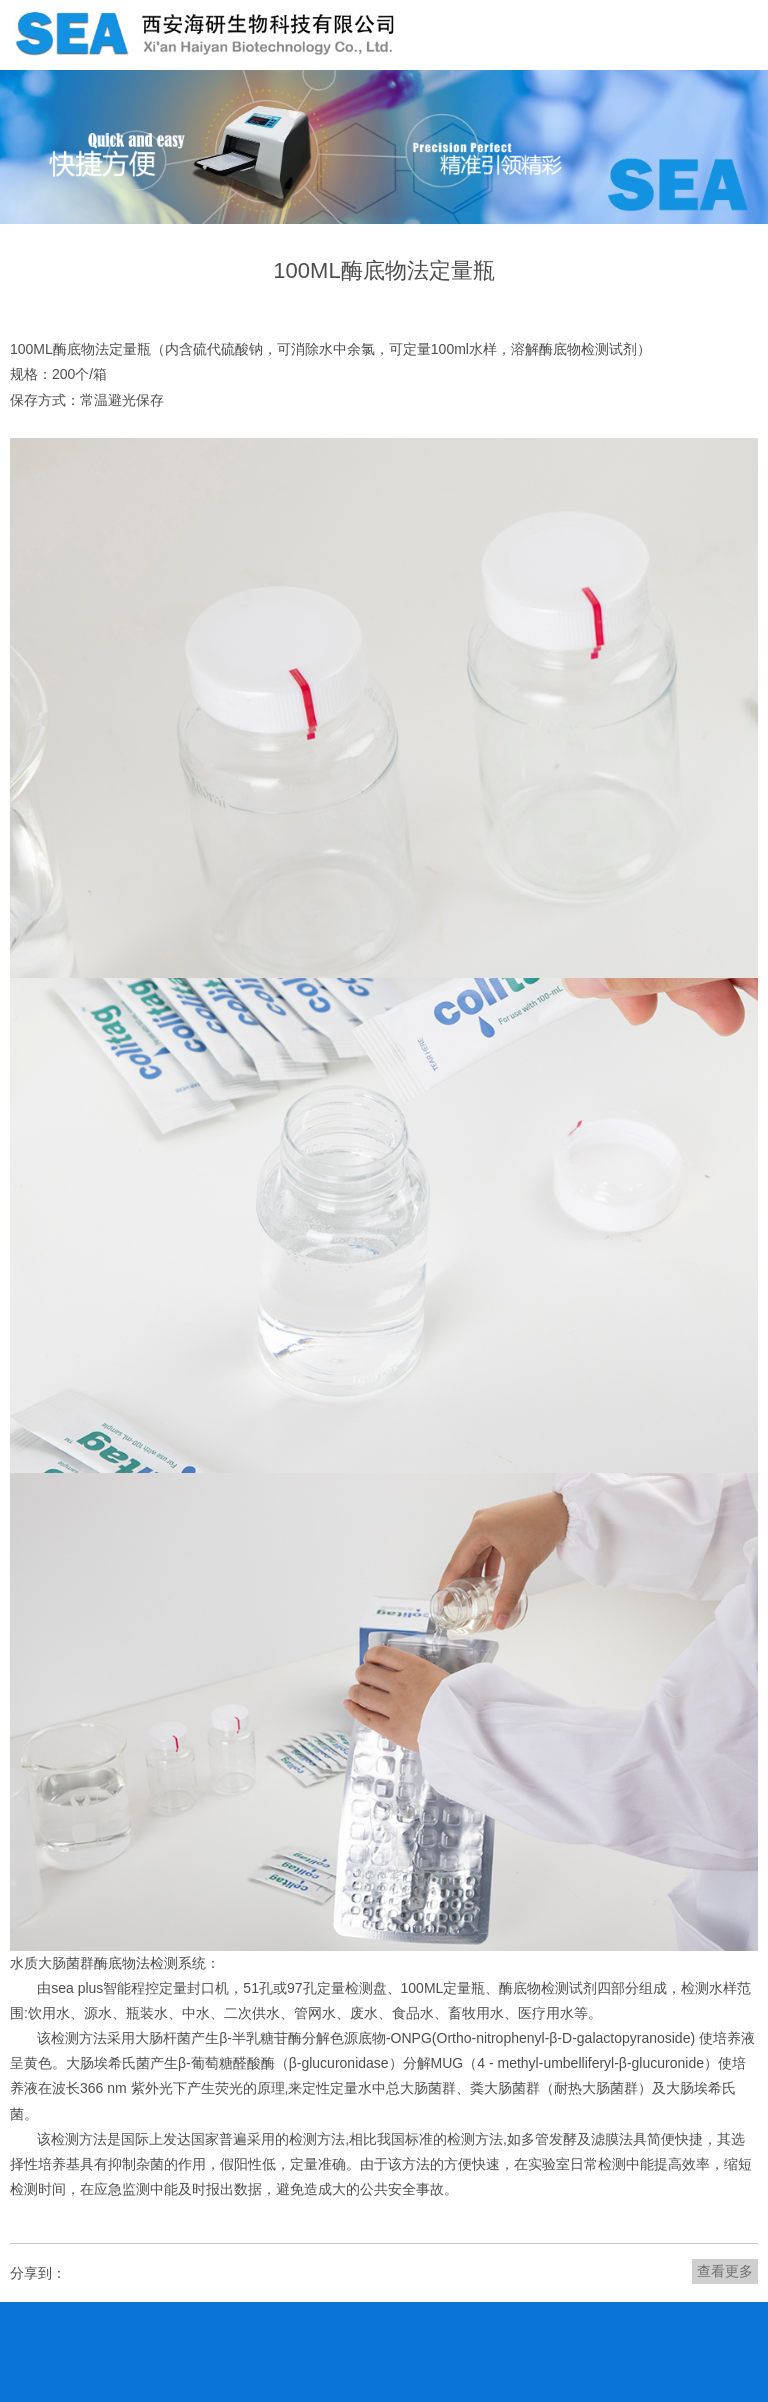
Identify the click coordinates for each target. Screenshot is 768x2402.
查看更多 (725, 2271)
